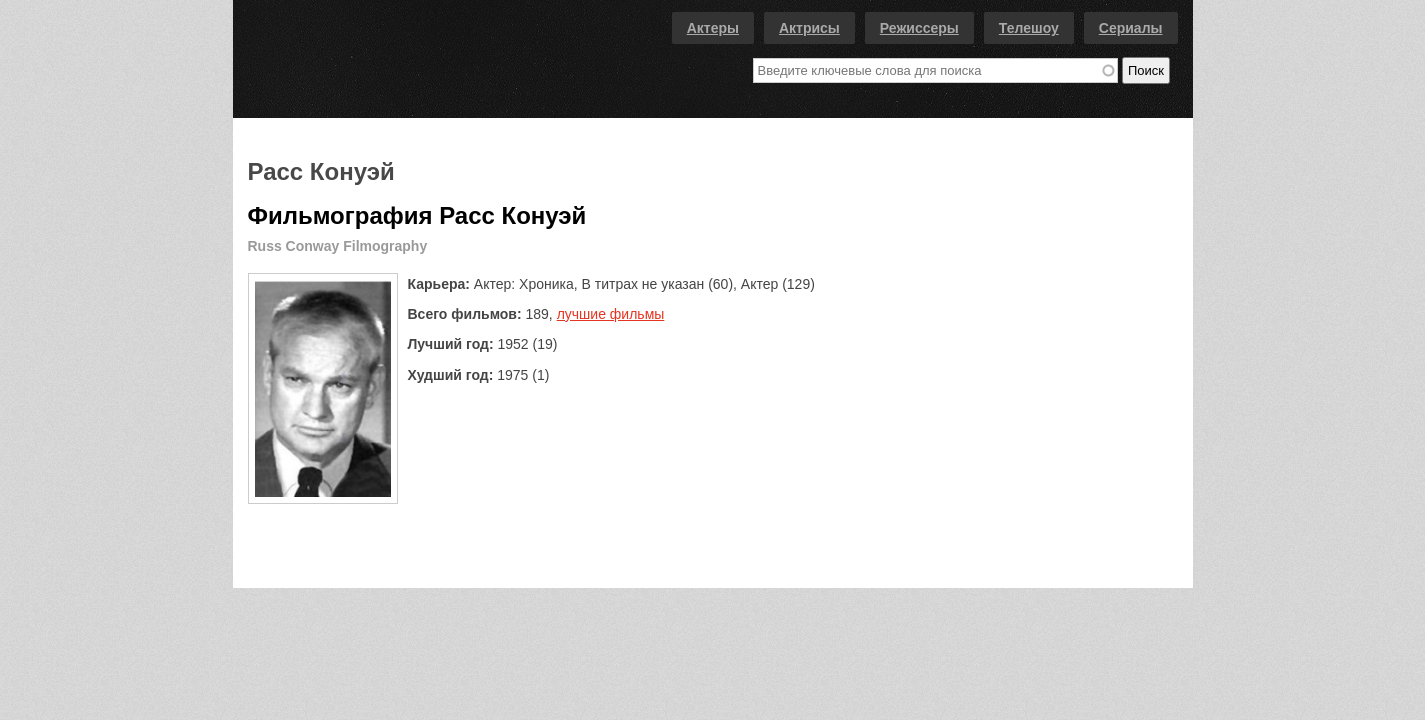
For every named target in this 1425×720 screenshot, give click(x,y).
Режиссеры (919, 28)
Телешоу (1029, 28)
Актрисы (809, 28)
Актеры (713, 28)
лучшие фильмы (611, 314)
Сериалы (1131, 28)
